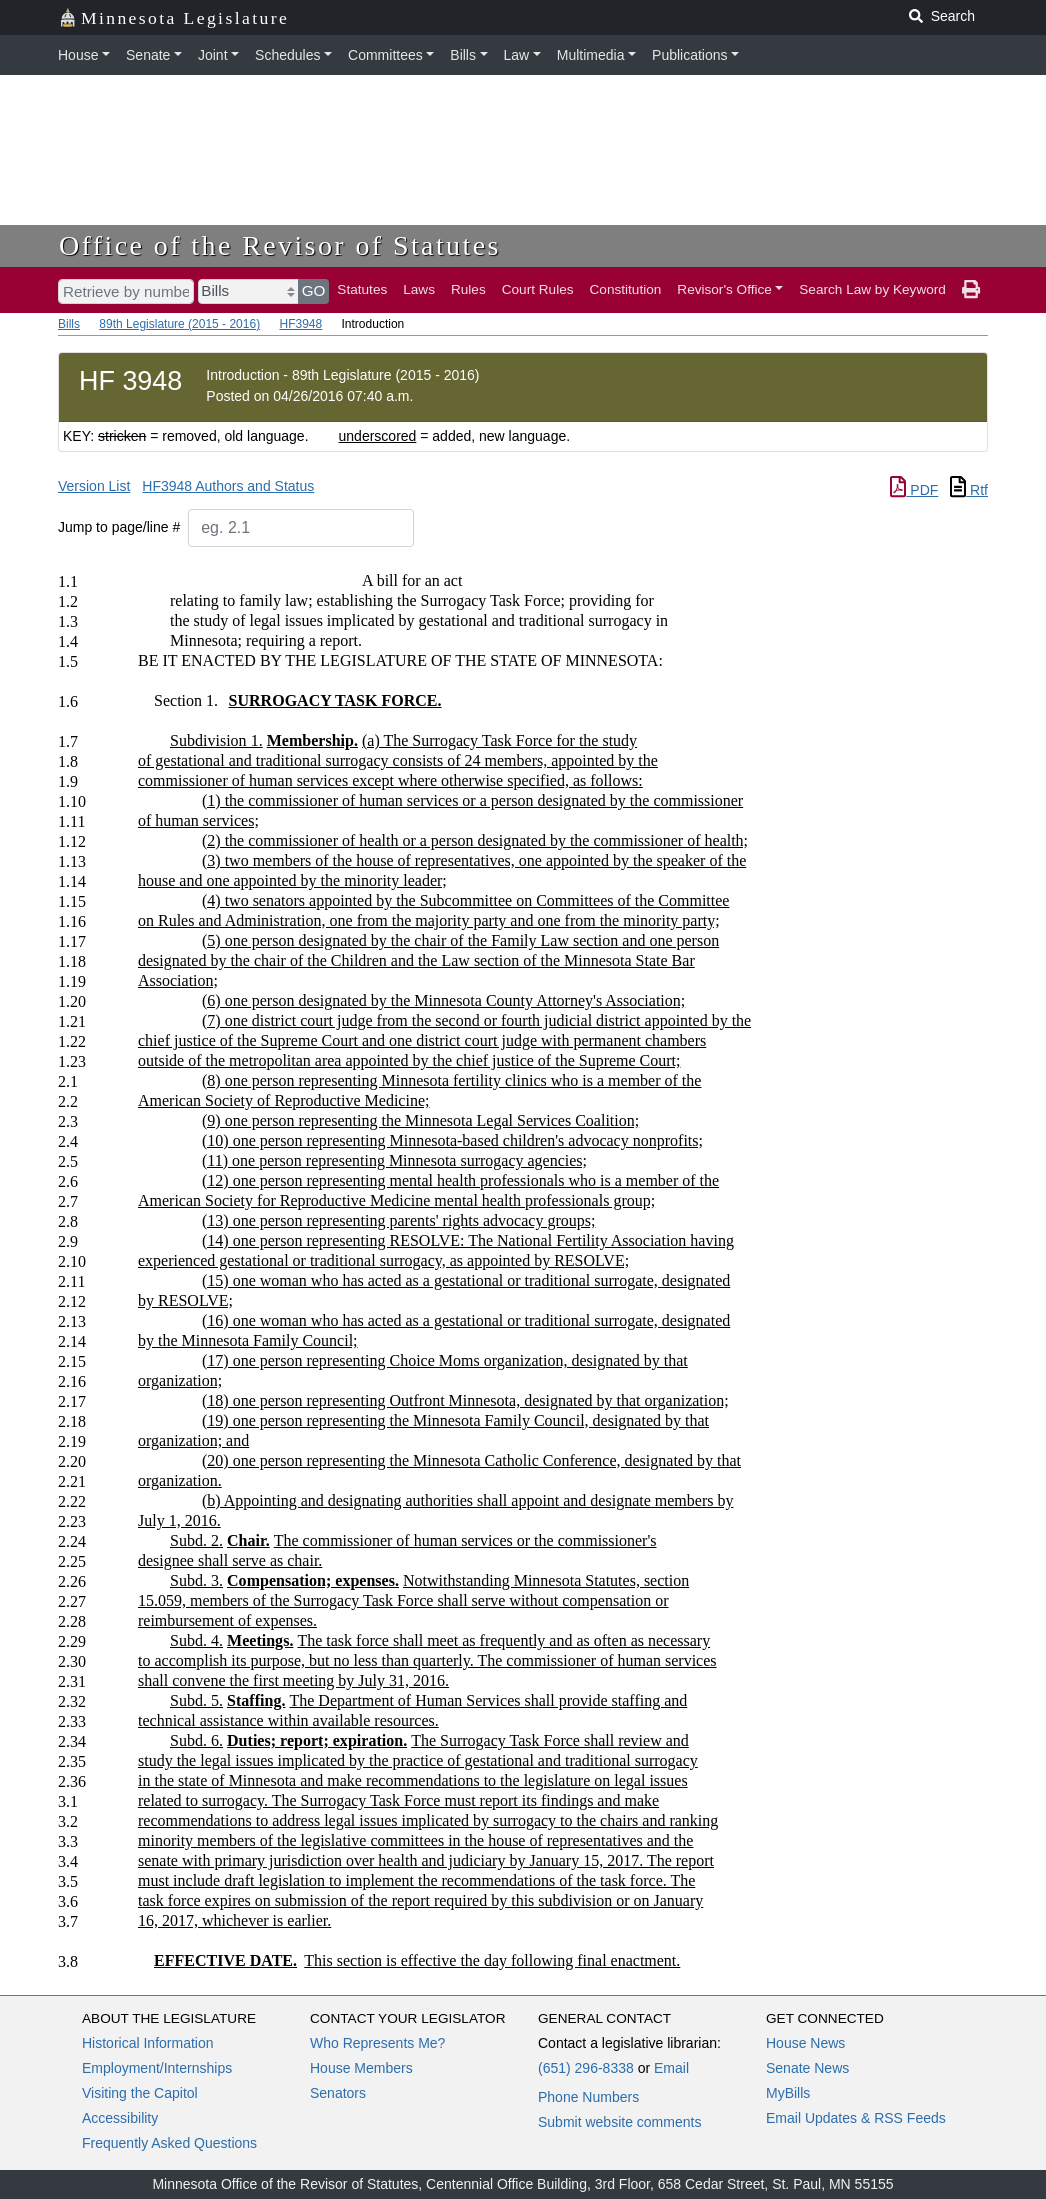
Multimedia (591, 55)
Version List (94, 486)
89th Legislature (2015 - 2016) (179, 324)
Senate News (807, 2068)
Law (517, 55)
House (78, 55)
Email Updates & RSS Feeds (856, 2118)
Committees (385, 55)
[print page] (971, 290)
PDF (914, 490)
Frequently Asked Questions (169, 2143)
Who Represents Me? (377, 2043)
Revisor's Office (724, 289)
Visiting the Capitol (140, 2093)
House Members (361, 2068)
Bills (463, 55)
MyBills (788, 2093)
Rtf (969, 490)
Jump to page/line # (119, 527)
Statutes (362, 289)
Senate (148, 55)
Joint (213, 55)
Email (671, 2068)
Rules (468, 289)
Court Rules (538, 289)
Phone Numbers (588, 2097)
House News (805, 2043)
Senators (338, 2093)
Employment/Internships (157, 2068)
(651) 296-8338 (586, 2068)
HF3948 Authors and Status (228, 486)
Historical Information (148, 2043)
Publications (690, 55)
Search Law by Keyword (872, 289)
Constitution (626, 289)
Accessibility (120, 2118)
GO (314, 290)
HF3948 (300, 324)
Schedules (287, 55)
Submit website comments (619, 2122)
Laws (419, 289)
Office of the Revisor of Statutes (280, 245)
